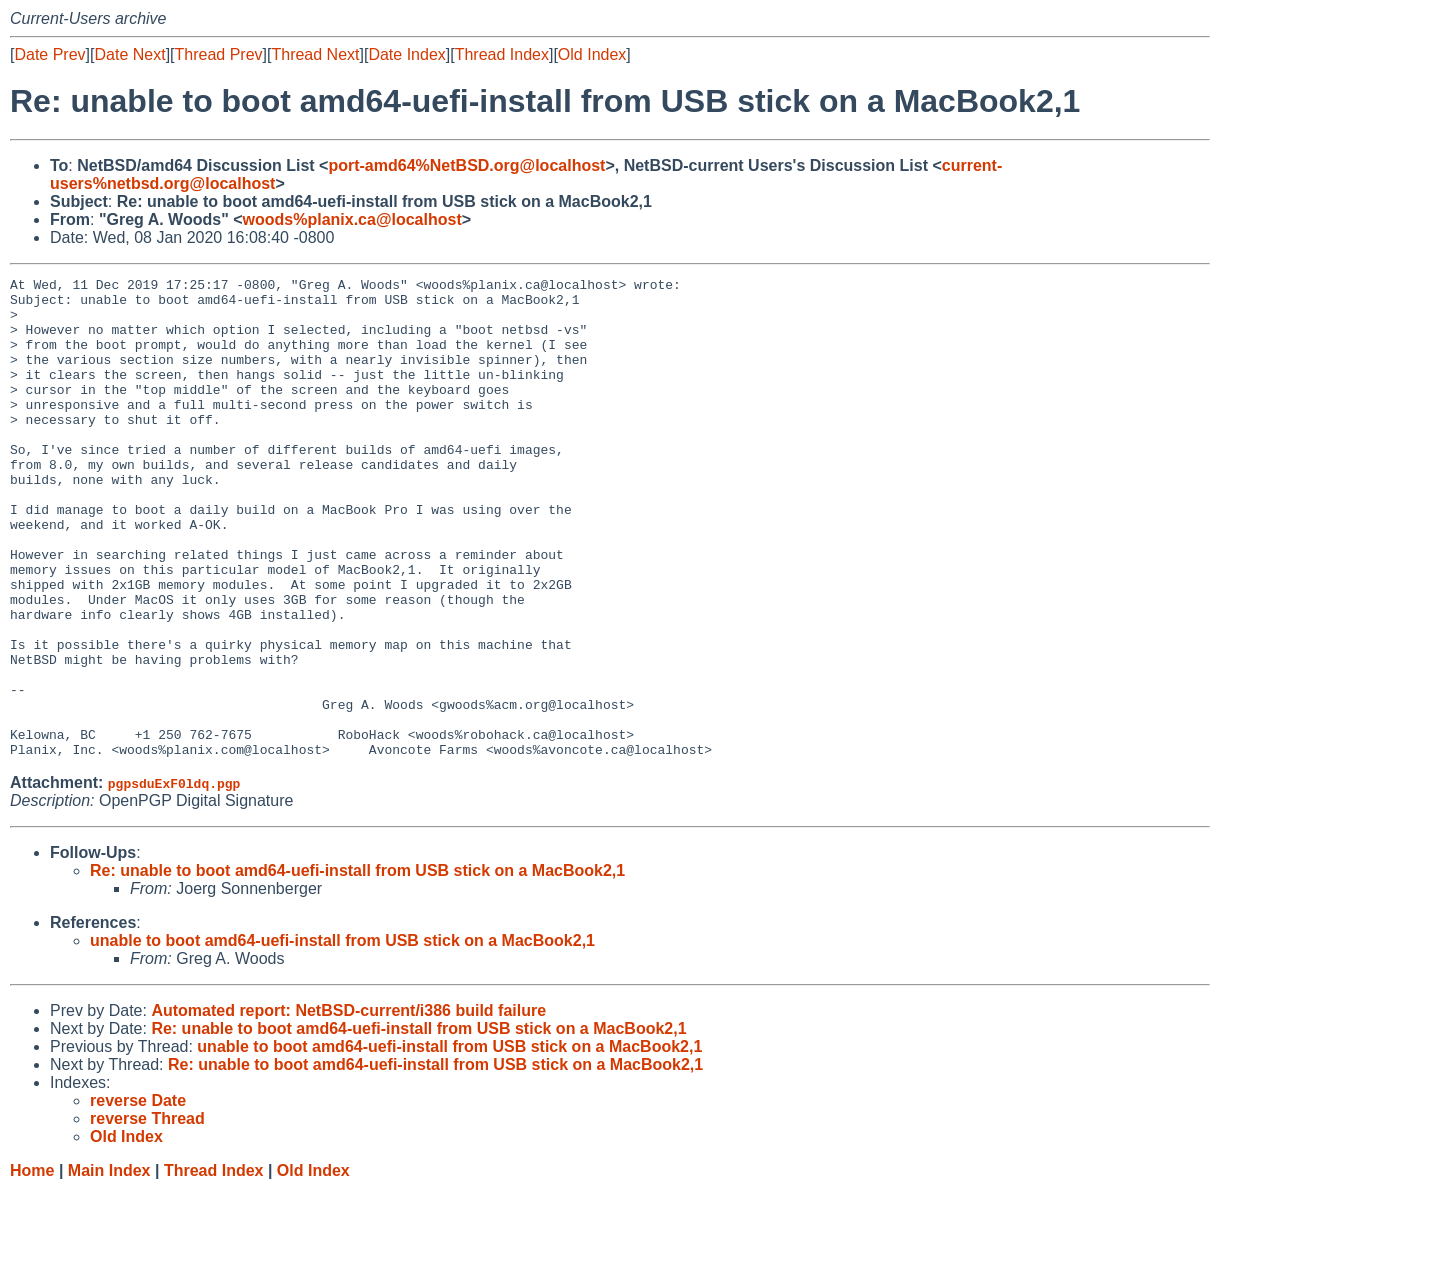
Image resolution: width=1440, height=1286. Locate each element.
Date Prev (49, 54)
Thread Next (315, 54)
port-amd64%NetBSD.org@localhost (466, 165)
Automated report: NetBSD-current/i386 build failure (348, 1106)
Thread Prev (219, 54)
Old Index (592, 54)
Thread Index (502, 54)
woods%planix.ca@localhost (352, 219)
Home (32, 1266)
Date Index (406, 54)
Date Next (129, 54)
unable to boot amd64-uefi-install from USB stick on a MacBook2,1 (342, 1036)
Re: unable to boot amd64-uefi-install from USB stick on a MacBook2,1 (357, 966)
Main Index (109, 1266)
